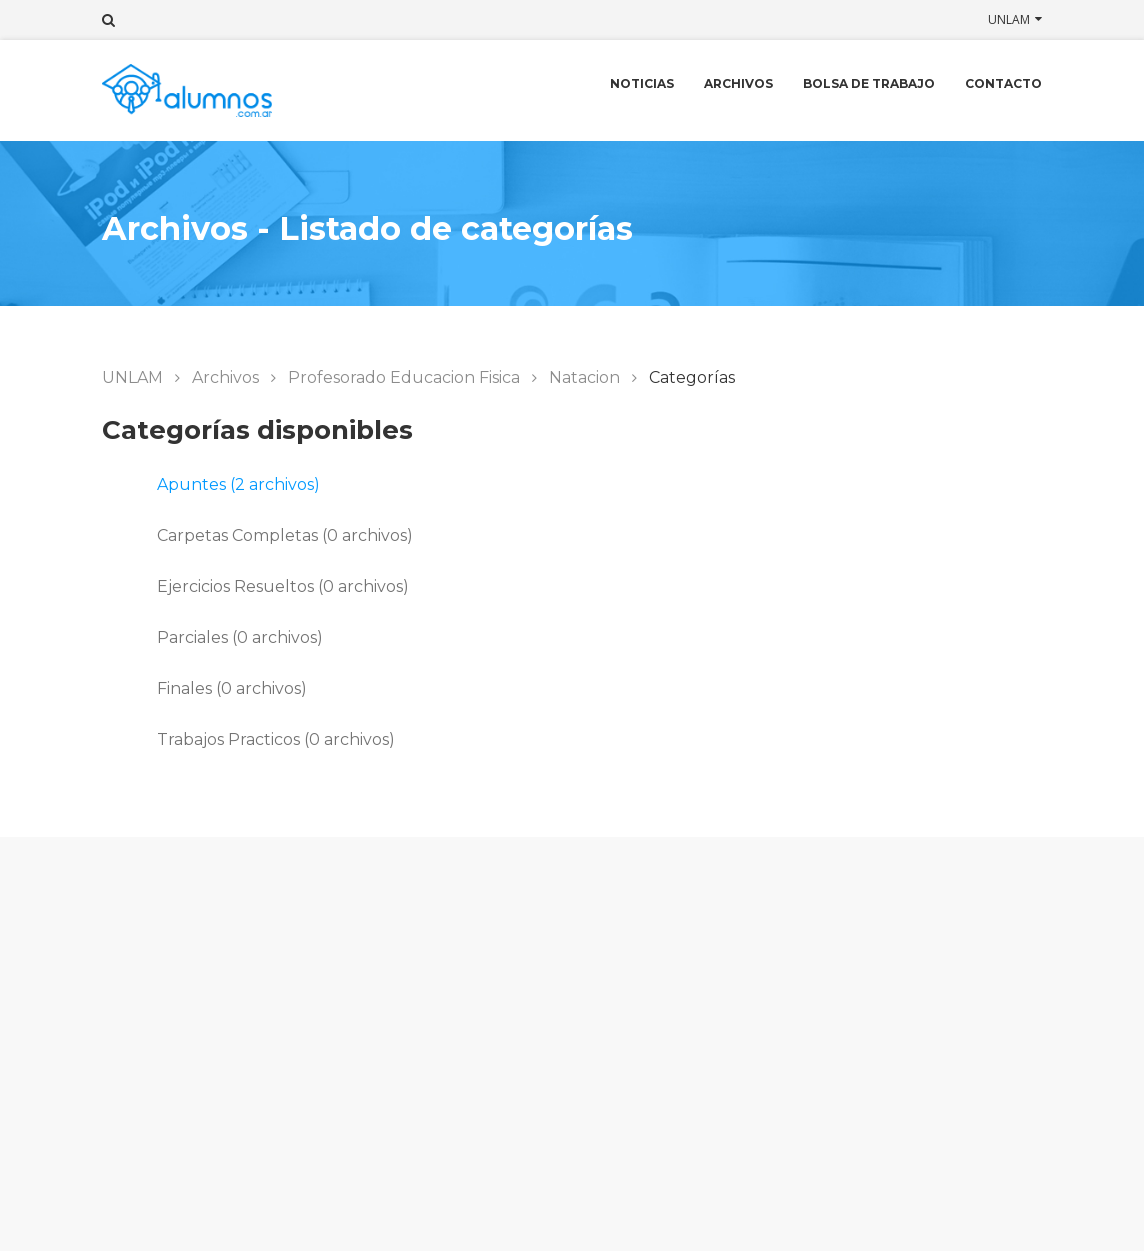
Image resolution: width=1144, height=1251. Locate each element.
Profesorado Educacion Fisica (404, 377)
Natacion (584, 377)
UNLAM (1009, 19)
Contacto (1003, 83)
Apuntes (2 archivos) (238, 484)
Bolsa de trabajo (869, 83)
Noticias (642, 83)
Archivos (738, 83)
